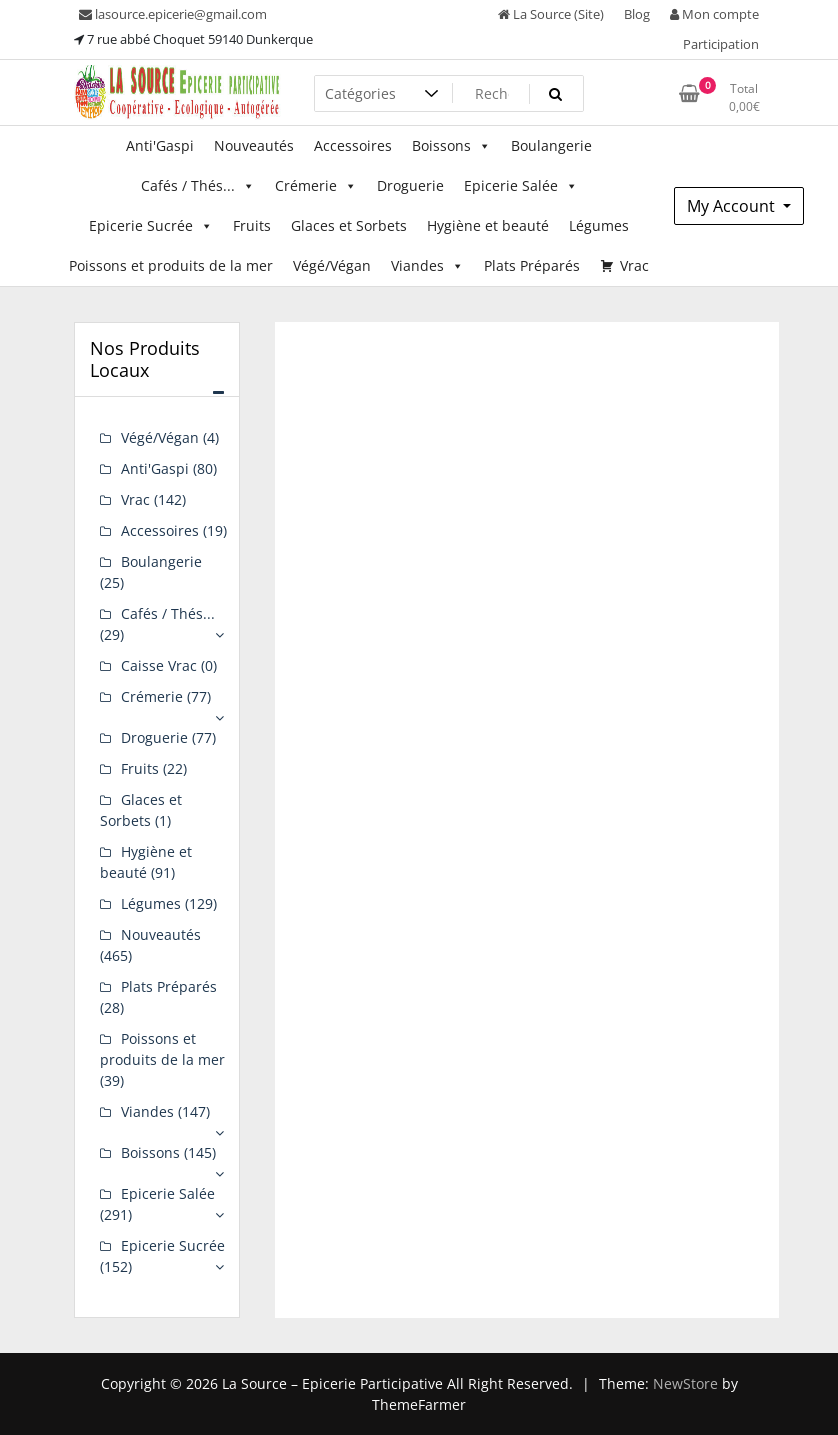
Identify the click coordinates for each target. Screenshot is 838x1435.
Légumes (599, 225)
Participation (721, 44)
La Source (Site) (551, 14)
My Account (733, 206)
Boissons (451, 146)
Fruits (252, 225)
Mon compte (714, 14)
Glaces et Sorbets (349, 225)
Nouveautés (254, 145)
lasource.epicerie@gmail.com (173, 14)
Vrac (634, 265)
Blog (637, 14)
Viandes (427, 266)
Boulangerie (551, 145)
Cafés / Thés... (198, 186)
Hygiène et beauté (488, 225)
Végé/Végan (332, 265)
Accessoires (353, 145)
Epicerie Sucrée (151, 226)
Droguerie (410, 185)
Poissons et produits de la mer (171, 265)
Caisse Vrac (159, 665)
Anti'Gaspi (160, 145)
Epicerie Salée (521, 186)
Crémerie (316, 186)
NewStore (685, 1383)
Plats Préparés (532, 265)
